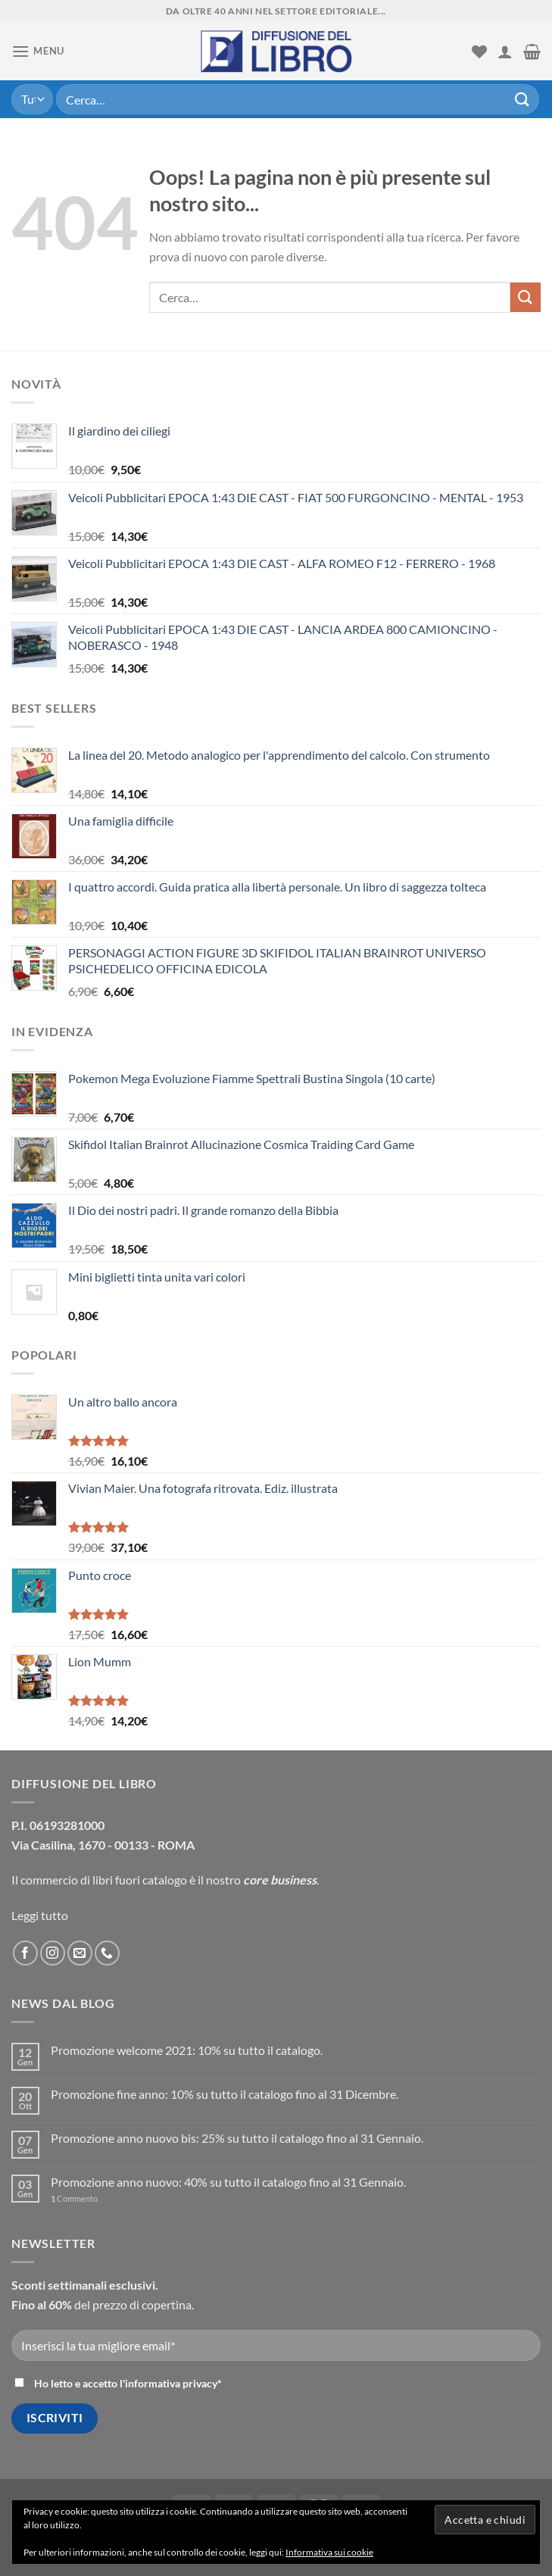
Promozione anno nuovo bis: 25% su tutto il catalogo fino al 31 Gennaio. (237, 2138)
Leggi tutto (39, 1915)
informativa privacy (171, 2383)
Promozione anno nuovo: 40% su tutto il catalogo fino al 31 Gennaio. (228, 2182)
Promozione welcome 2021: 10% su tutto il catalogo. (187, 2050)
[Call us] (107, 1953)
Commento (74, 2198)
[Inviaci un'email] (79, 1953)
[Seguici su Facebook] (25, 1953)
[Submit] (522, 99)
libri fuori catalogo (139, 1879)
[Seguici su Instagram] (52, 1953)
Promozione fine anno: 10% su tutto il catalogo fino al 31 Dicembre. (224, 2094)
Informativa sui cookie (329, 2552)
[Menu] (37, 51)
